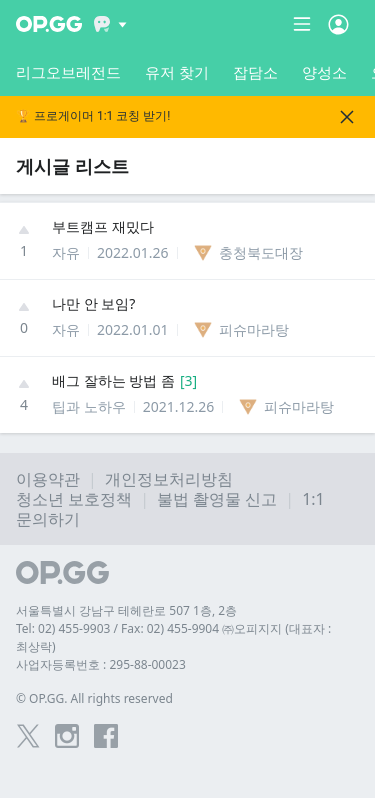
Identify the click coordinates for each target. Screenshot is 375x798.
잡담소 (255, 72)
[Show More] (110, 24)
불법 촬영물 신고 (217, 499)
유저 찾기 (177, 72)
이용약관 (48, 479)
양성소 (324, 72)
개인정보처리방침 (169, 479)
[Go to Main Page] (49, 24)
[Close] (347, 117)
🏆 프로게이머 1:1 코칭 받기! (93, 116)
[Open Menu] (338, 24)
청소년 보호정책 (74, 499)
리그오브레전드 (68, 72)
